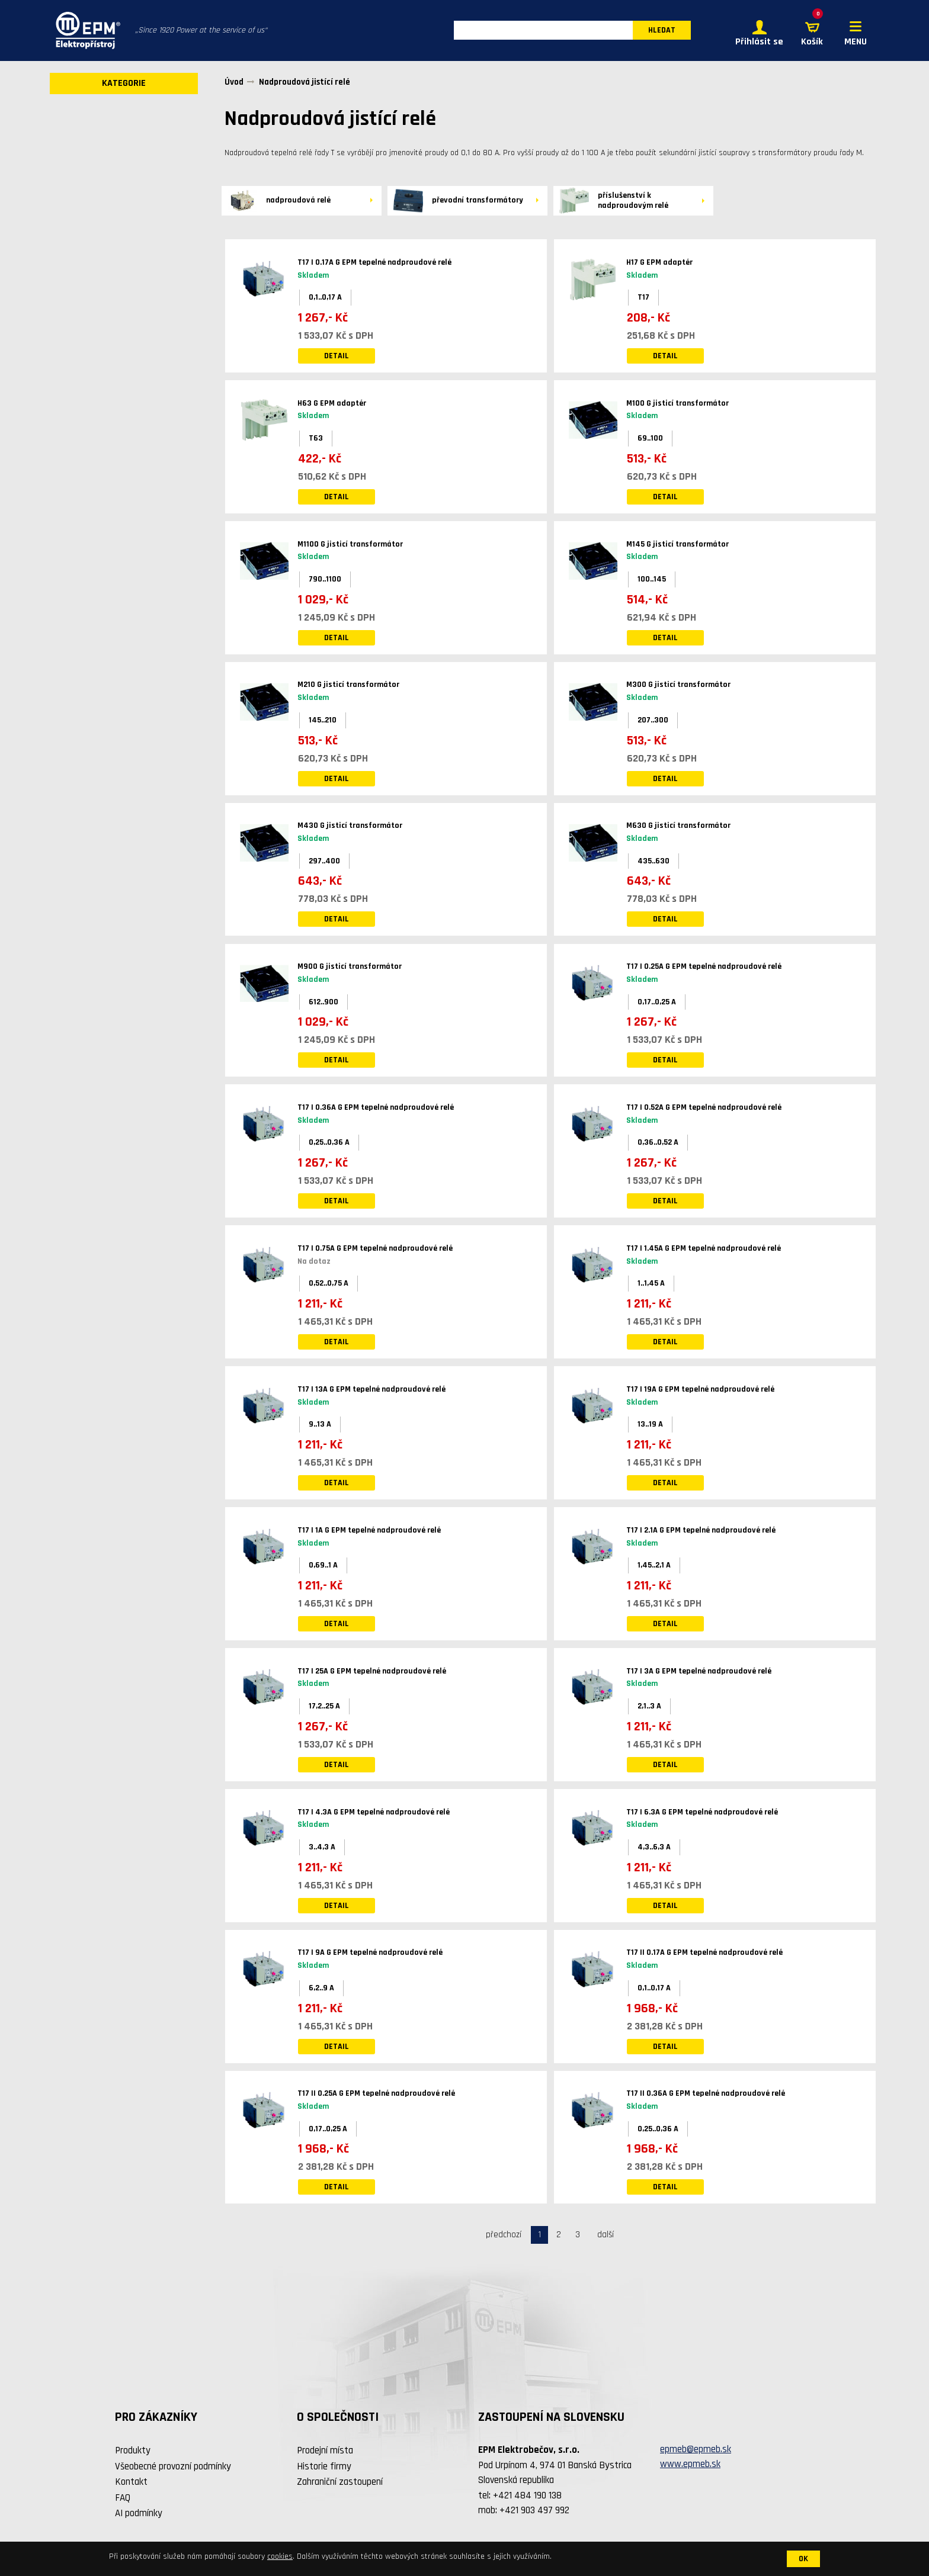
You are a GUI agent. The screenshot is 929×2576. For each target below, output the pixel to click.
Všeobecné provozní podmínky (173, 2466)
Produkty (132, 2451)
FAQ (122, 2497)
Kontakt (131, 2482)
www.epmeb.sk (690, 2464)
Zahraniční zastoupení (340, 2482)
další (605, 2234)
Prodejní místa (325, 2451)
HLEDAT (661, 30)
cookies (280, 2556)
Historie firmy (324, 2466)
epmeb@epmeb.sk (695, 2449)
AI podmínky (138, 2513)
